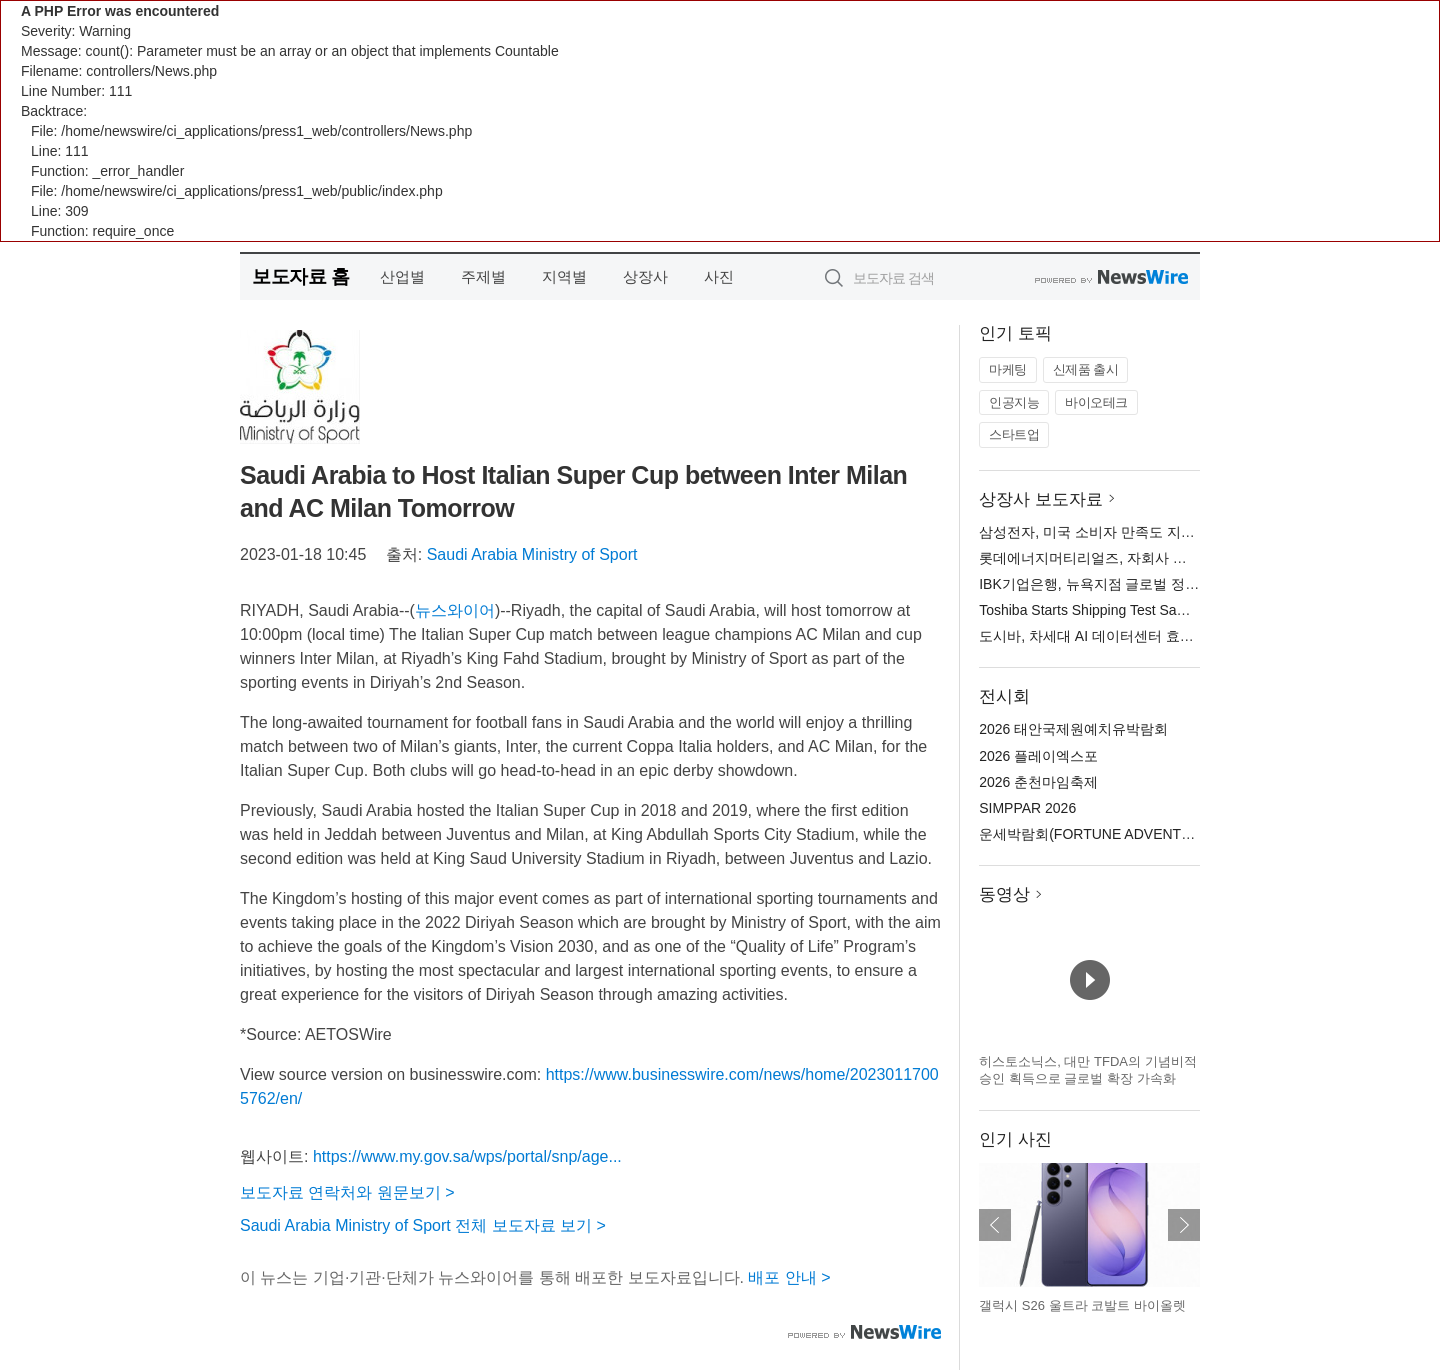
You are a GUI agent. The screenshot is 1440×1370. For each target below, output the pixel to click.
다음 (1184, 1225)
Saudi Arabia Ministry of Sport (532, 554)
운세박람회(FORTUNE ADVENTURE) (1097, 834)
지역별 (564, 276)
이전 (995, 1225)
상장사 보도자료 (1041, 499)
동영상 (1004, 894)
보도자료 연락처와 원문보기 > (347, 1192)
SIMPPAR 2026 (1027, 808)
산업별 (402, 276)
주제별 (483, 276)
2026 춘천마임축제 (1038, 782)
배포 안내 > (789, 1277)
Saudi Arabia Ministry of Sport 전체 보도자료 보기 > (423, 1225)
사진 (719, 276)
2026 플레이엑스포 (1038, 756)
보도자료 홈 (300, 276)
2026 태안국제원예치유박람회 (1073, 729)
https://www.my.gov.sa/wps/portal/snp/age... (467, 1156)
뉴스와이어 (455, 610)
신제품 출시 (1086, 369)
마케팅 (1008, 369)
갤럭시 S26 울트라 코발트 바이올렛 (1082, 1305)
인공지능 (1014, 402)
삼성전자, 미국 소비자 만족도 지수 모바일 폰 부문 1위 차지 (1163, 532)
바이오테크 (1096, 402)
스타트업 (1014, 434)
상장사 (645, 276)
